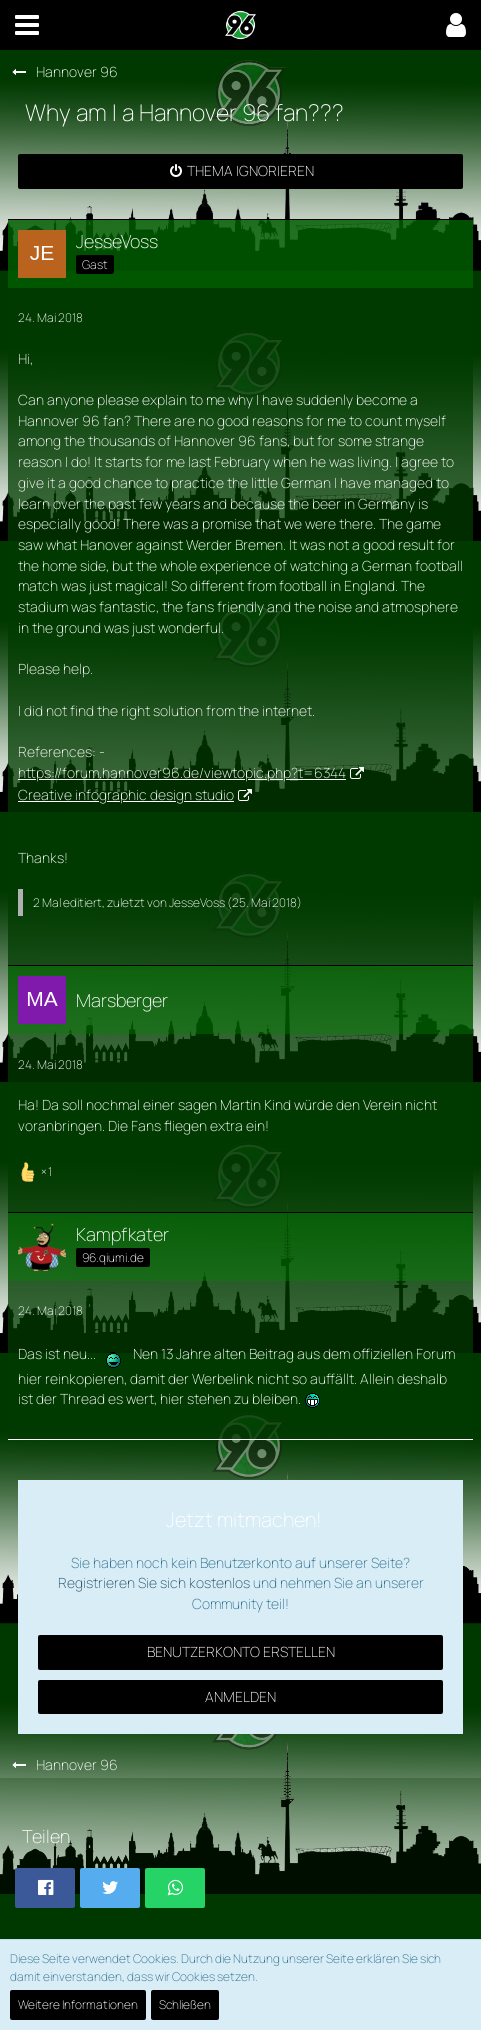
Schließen (185, 2004)
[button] (27, 25)
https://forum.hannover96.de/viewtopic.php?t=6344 (182, 772)
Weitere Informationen (78, 2004)
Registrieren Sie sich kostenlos (154, 1582)
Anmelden (240, 1696)
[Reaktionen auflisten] (37, 1169)
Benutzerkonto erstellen (241, 1651)
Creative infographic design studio (126, 794)
